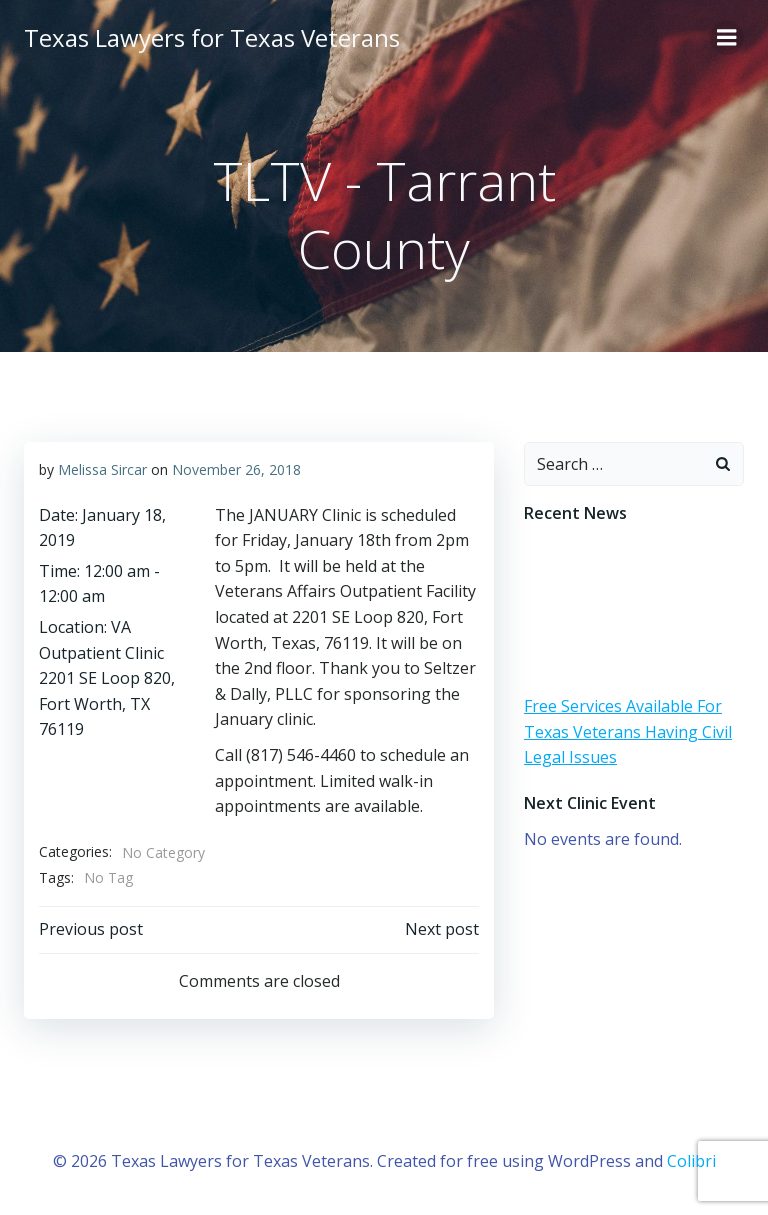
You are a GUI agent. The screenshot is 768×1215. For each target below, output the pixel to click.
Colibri (691, 1161)
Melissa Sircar (102, 469)
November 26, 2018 (236, 469)
